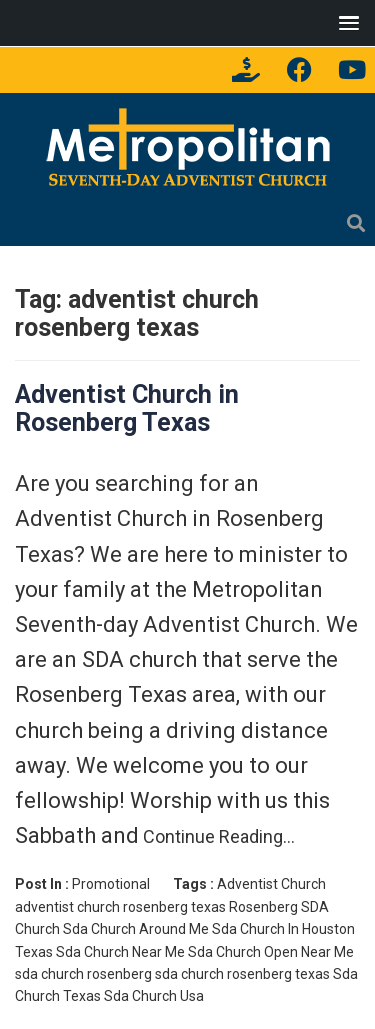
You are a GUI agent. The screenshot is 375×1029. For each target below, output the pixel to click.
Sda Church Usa (154, 996)
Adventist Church (271, 884)
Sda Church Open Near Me (271, 952)
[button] (344, 22)
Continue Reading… (217, 836)
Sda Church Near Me (120, 952)
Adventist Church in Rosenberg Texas (127, 408)
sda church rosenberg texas (242, 974)
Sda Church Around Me (136, 929)
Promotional (111, 884)
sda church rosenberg (83, 974)
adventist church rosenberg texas (120, 907)
